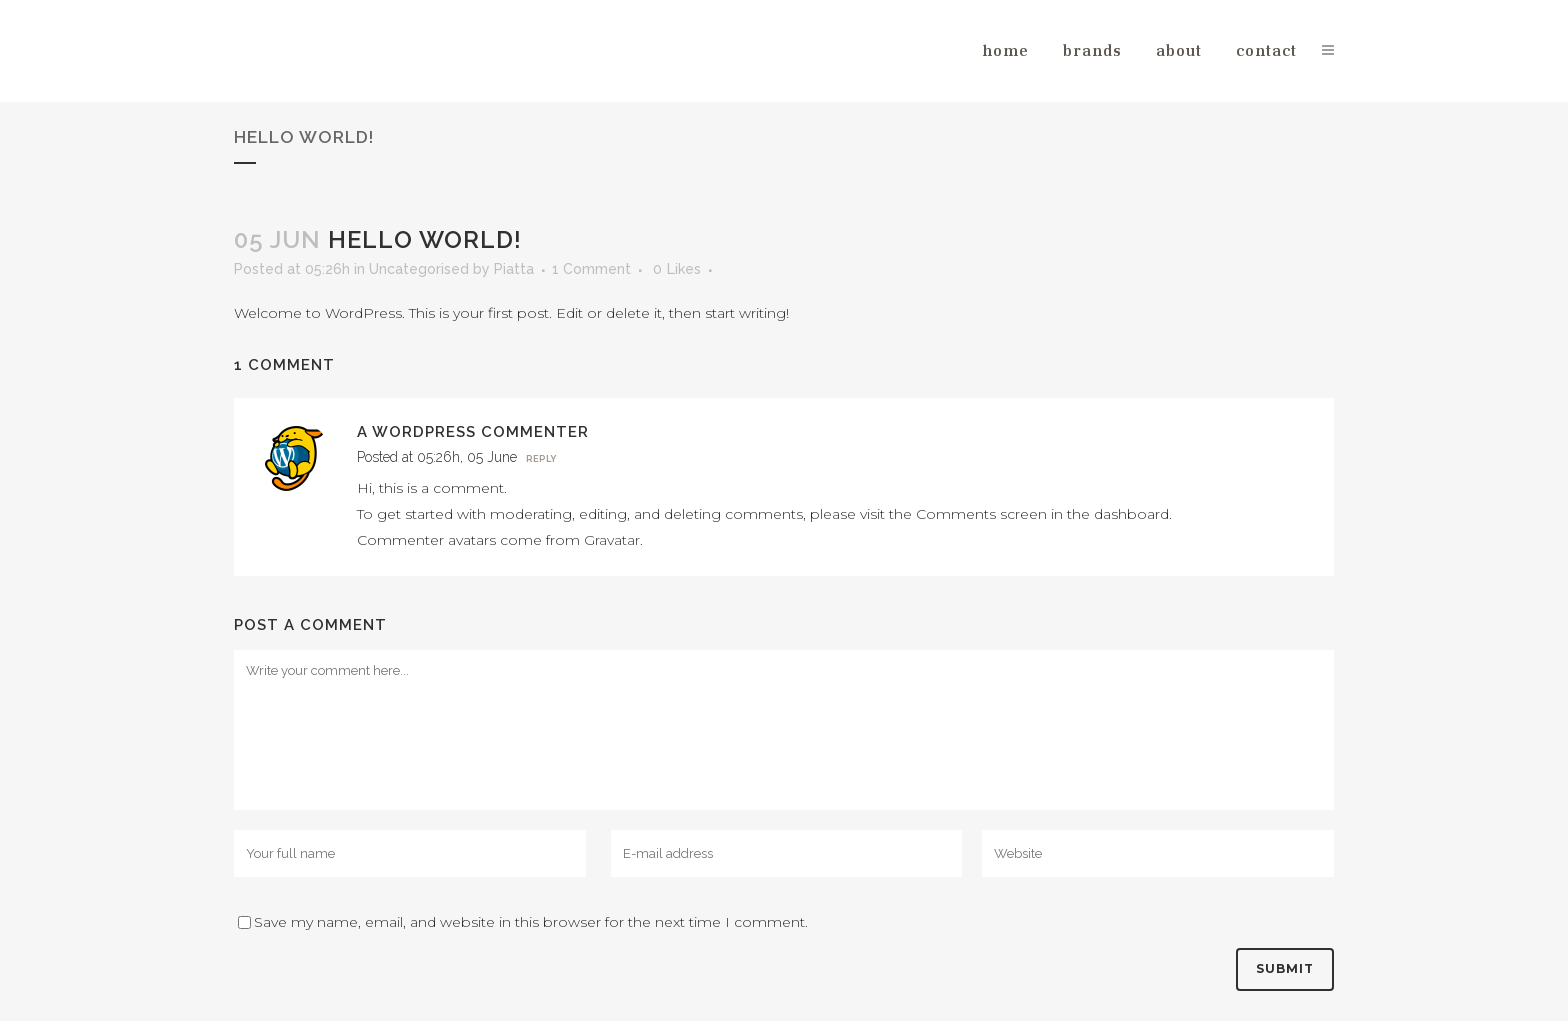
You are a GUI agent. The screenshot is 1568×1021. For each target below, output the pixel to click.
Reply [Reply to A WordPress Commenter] (541, 459)
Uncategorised (419, 269)
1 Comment (591, 269)
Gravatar (612, 540)
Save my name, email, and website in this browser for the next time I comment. (531, 922)
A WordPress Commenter (473, 432)
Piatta (514, 269)
